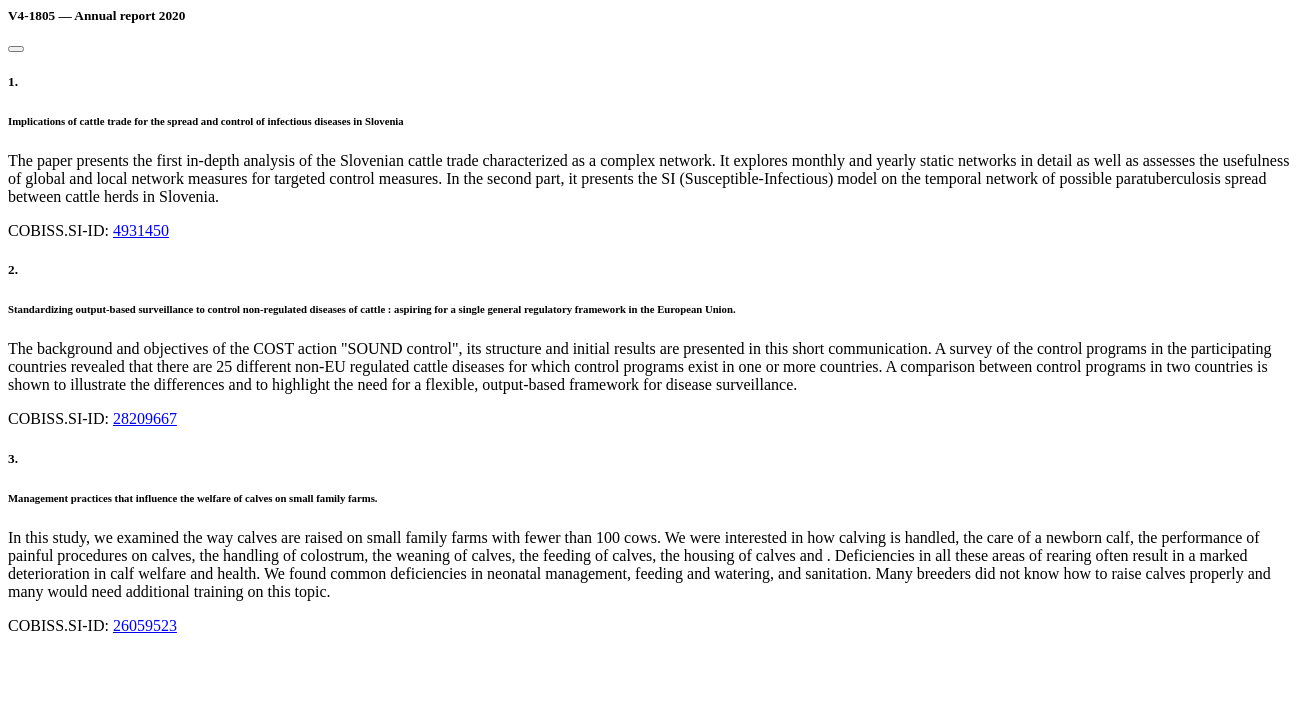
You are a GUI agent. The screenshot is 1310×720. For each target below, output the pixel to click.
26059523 (145, 625)
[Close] (16, 49)
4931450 (141, 230)
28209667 (145, 418)
